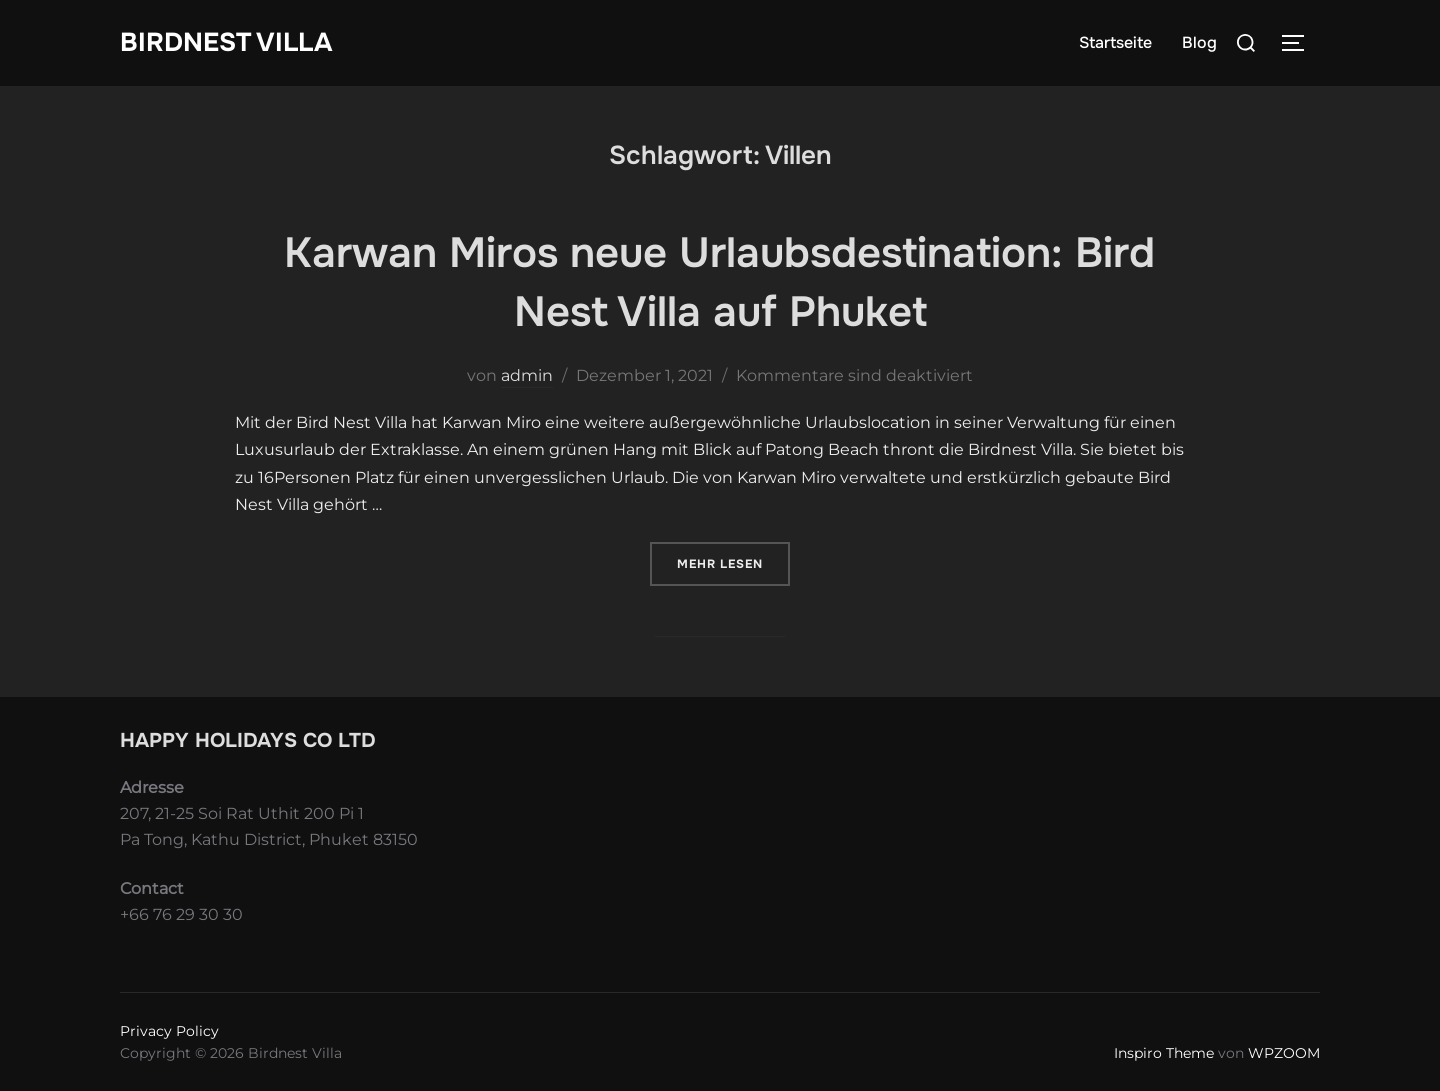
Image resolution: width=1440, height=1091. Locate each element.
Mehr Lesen (733, 562)
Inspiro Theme (1164, 1053)
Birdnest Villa (226, 42)
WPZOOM (1284, 1053)
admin (527, 375)
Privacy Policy (169, 1031)
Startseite (1115, 42)
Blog (1199, 42)
